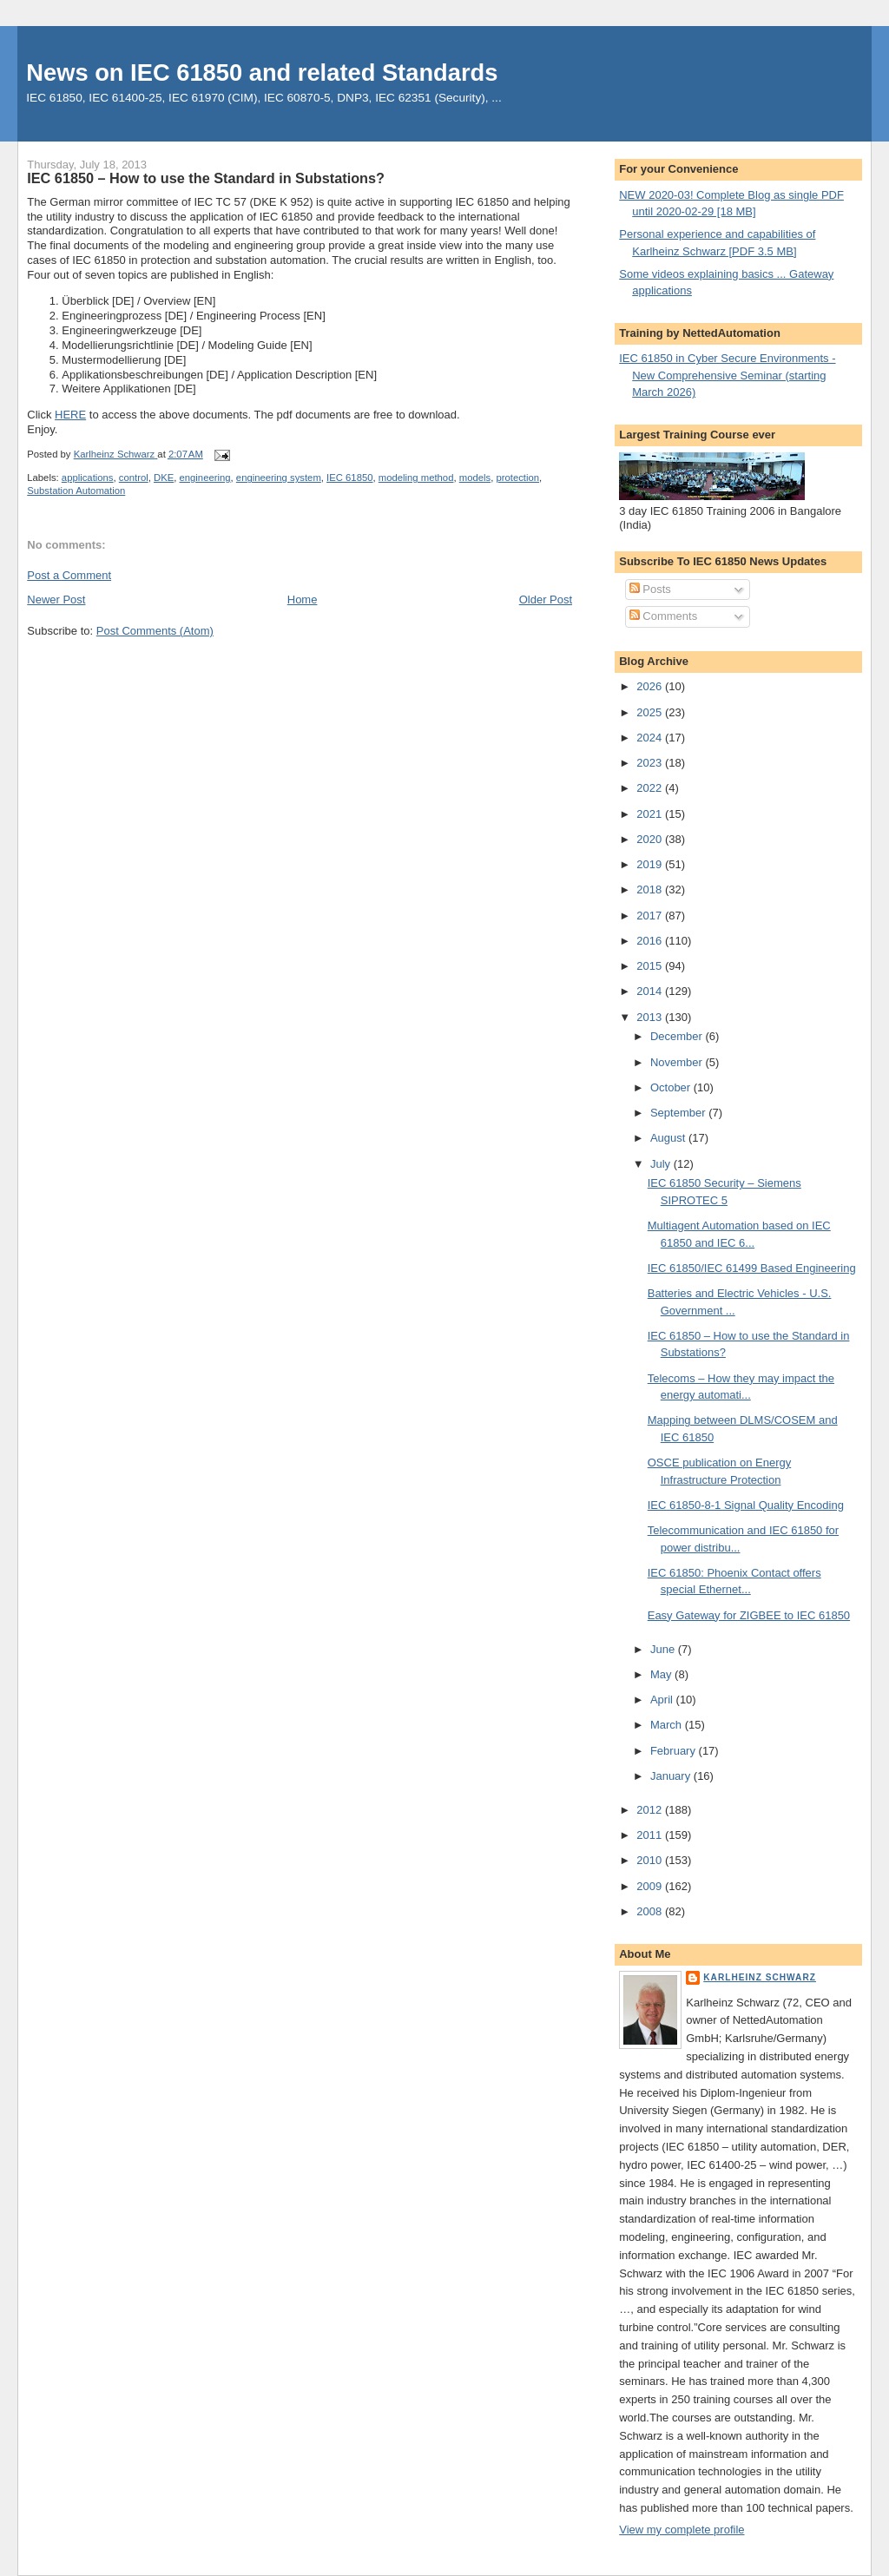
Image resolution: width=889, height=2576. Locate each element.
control (133, 477)
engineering (205, 477)
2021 (650, 813)
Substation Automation (76, 490)
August (669, 1137)
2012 (650, 1809)
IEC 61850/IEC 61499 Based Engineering (752, 1268)
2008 (650, 1911)
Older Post (545, 599)
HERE (70, 414)
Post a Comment (69, 575)
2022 (650, 787)
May (662, 1674)
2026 (650, 686)
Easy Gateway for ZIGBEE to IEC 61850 (749, 1615)
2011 (650, 1834)
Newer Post (56, 599)
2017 (650, 915)
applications (88, 477)
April (663, 1699)
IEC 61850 (349, 477)
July (662, 1163)
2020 (650, 839)
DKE (164, 477)
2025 (650, 712)
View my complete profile (681, 2529)
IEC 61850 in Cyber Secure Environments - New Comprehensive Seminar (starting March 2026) (727, 375)
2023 (650, 762)
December (678, 1036)
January (672, 1775)
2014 (650, 991)
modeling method (416, 477)
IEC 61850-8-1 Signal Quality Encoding (746, 1505)
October (672, 1087)
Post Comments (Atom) (155, 630)
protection (517, 477)
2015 (650, 965)
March (667, 1724)
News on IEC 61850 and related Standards (261, 72)
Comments (663, 616)
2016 (650, 940)
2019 (650, 864)
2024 (650, 737)
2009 (650, 1886)
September (679, 1112)
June (664, 1649)
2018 (650, 889)
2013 (650, 1017)
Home (302, 599)
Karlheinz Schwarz (759, 1977)
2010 (650, 1860)
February (674, 1750)
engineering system (278, 477)
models (475, 477)
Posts (650, 589)
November (678, 1062)
